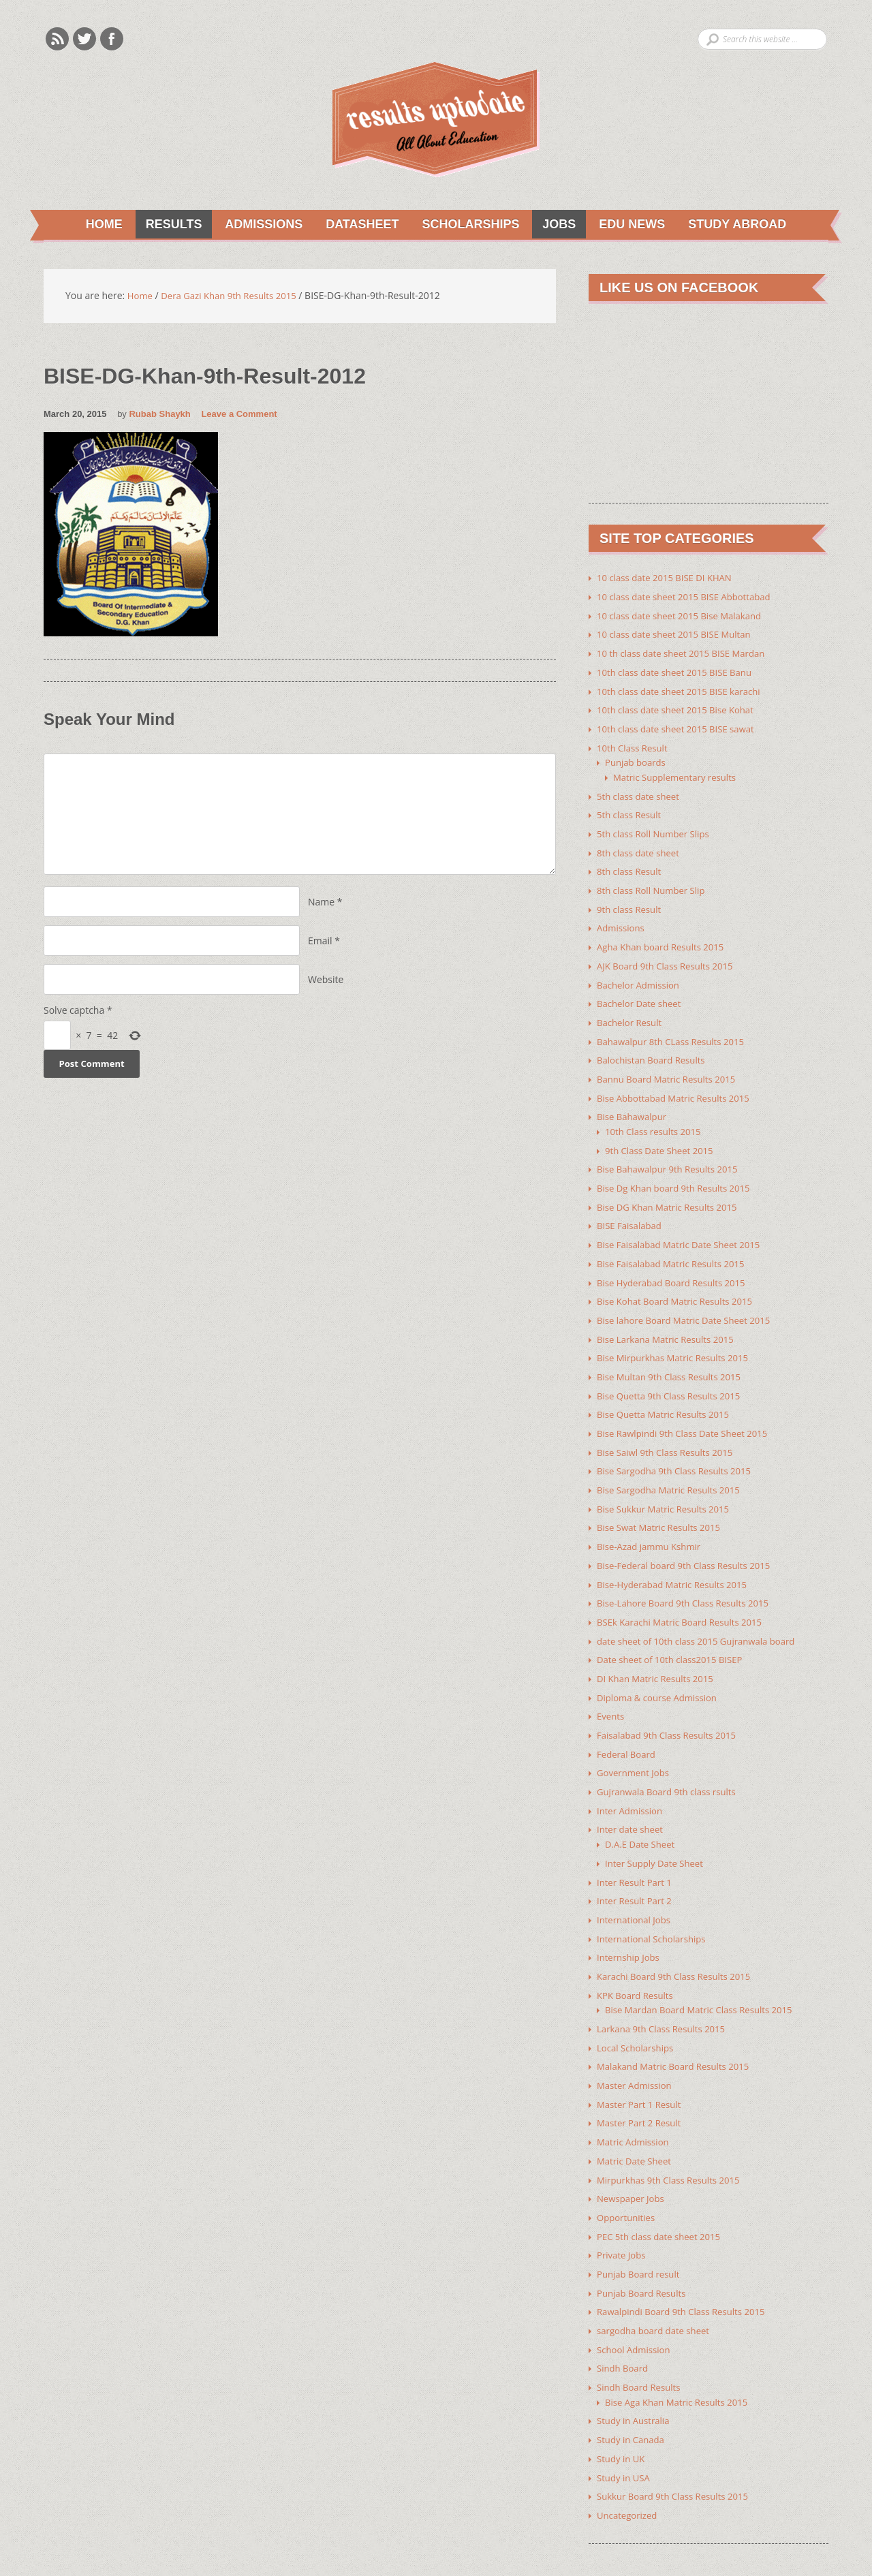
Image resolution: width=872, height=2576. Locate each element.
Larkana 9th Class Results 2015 (665, 1993)
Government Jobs (635, 1743)
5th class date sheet (641, 791)
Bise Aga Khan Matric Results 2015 (681, 2356)
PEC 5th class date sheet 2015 (662, 2195)
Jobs (555, 225)
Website (325, 980)
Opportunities (628, 2177)
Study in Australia (635, 2375)
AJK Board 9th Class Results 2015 (669, 956)
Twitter (84, 38)
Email (320, 941)
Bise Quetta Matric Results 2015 (667, 1394)
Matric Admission (635, 2103)
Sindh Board (624, 2324)
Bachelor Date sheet (642, 993)
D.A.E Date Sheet (642, 1813)
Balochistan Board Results (654, 1048)
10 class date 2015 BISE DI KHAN (669, 578)
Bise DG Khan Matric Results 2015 (671, 1191)
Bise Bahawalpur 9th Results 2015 (672, 1155)
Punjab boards (637, 758)
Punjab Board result (641, 2232)
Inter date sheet (632, 1799)
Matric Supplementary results (678, 772)
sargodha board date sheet (657, 2287)
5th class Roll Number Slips (657, 828)
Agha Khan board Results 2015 (664, 938)
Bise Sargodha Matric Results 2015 (673, 1467)
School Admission (636, 2305)
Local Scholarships (638, 2011)
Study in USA (625, 2430)
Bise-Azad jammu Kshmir (652, 1523)
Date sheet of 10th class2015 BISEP (674, 1633)
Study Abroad (736, 225)
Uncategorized (629, 2467)
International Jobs (636, 1886)
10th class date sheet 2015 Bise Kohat (680, 707)
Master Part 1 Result (642, 2066)
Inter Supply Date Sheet (657, 1831)
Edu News (629, 225)
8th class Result (631, 864)
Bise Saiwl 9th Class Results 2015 (669, 1431)
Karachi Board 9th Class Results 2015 (678, 1942)
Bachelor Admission (641, 975)
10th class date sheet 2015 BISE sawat (680, 725)
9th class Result (631, 901)
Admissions (256, 225)
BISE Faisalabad (631, 1210)
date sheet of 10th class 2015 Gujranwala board (702, 1615)
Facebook (111, 38)
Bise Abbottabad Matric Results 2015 (678, 1085)
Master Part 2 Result (642, 2085)
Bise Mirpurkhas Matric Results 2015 (677, 1339)
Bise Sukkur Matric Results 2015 (667, 1486)
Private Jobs (623, 2213)
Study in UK (622, 2412)
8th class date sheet (641, 846)
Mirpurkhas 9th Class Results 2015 (673, 2140)
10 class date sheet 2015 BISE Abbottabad (689, 597)
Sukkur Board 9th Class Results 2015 (677, 2448)
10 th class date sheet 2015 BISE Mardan (686, 652)
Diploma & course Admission (661, 1670)
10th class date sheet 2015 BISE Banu (679, 670)
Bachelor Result (631, 1012)
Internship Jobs (630, 1923)
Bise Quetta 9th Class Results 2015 (673, 1375)
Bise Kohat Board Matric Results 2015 (679, 1283)
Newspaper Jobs (632, 2158)
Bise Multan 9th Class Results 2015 (673, 1357)
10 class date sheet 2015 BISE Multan (679, 633)
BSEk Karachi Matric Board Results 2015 (685, 1596)
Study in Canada (633, 2393)
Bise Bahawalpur (634, 1104)
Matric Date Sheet (636, 2121)
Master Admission (636, 2048)
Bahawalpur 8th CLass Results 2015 (675, 1030)
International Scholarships (655, 1905)
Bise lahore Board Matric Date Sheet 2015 (689, 1302)
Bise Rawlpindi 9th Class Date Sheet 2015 (688, 1412)
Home (99, 225)
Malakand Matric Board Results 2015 (678, 2029)
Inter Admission (632, 1780)
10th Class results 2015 (656, 1118)
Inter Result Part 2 (636, 1868)
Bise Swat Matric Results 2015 (662, 1504)
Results (165, 225)
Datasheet (356, 225)
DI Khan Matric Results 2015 (659, 1651)
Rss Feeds (57, 38)
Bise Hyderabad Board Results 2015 (676, 1265)
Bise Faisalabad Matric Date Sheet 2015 (684, 1228)
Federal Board (628, 1725)
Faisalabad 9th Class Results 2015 (671, 1707)
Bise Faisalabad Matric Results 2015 (675, 1247)
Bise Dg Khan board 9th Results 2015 (678, 1173)
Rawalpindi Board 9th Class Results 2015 (686, 2269)
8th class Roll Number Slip (654, 883)
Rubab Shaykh (159, 415)
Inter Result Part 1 (636, 1850)
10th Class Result (634, 744)
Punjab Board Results (644, 2250)
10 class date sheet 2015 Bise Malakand (684, 615)
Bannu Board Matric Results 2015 (671, 1067)
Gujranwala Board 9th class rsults (671, 1762)
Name (321, 903)
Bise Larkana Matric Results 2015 (670, 1320)
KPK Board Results (637, 1960)
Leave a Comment (239, 415)
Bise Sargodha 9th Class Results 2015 (679, 1449)
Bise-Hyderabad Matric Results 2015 (677, 1559)
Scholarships (465, 225)
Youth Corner (256, 2543)
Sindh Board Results (641, 2342)
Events (611, 1688)
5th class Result (631, 809)
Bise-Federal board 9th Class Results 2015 (689, 1541)
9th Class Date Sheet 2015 (662, 1136)
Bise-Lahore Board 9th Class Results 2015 (688, 1578)
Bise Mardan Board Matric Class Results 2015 (705, 1974)
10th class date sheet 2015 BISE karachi (684, 689)
